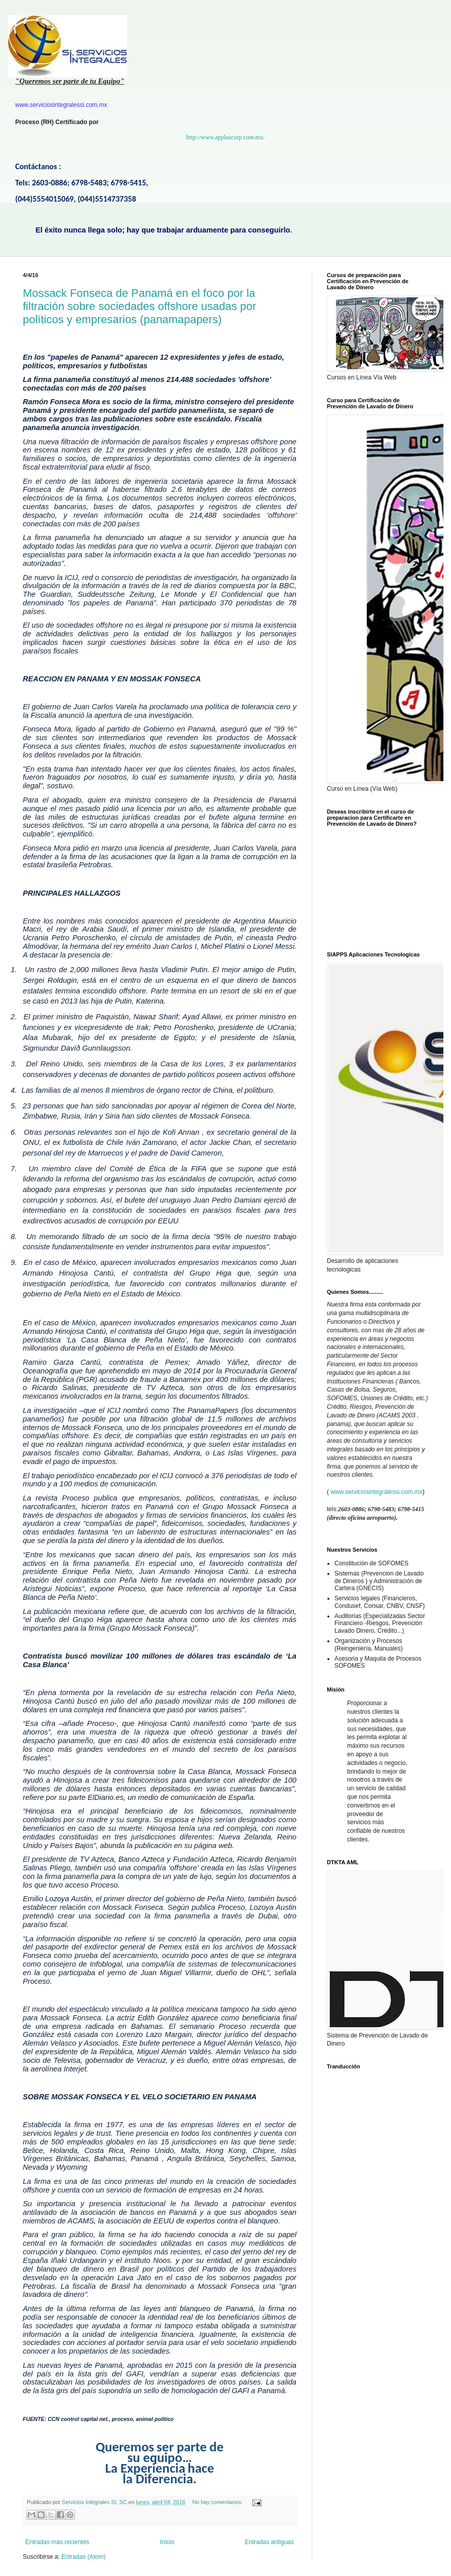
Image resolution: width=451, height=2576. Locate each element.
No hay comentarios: (218, 2502)
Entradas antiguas (269, 2542)
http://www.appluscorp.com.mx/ (225, 137)
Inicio (167, 2542)
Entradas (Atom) (83, 2556)
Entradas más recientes (57, 2542)
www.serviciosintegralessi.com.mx (376, 1491)
